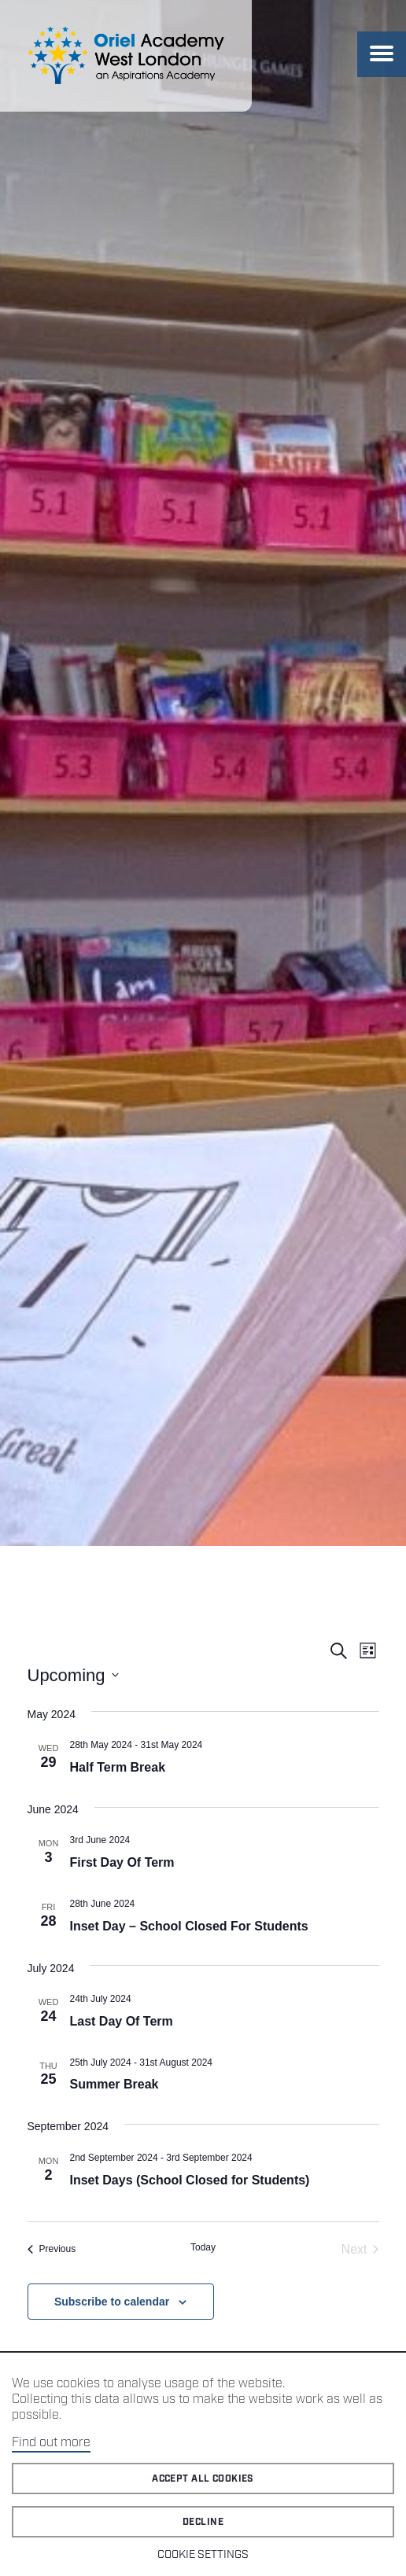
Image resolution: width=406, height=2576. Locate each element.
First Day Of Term (122, 1862)
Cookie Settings (203, 2554)
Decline (203, 2522)
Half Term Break (118, 1767)
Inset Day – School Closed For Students (189, 1926)
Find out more (51, 2442)
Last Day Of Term (121, 2021)
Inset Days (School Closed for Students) (190, 2180)
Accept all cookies (203, 2479)
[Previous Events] (52, 2249)
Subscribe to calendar (111, 2301)
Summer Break (114, 2084)
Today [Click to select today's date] (203, 2247)
